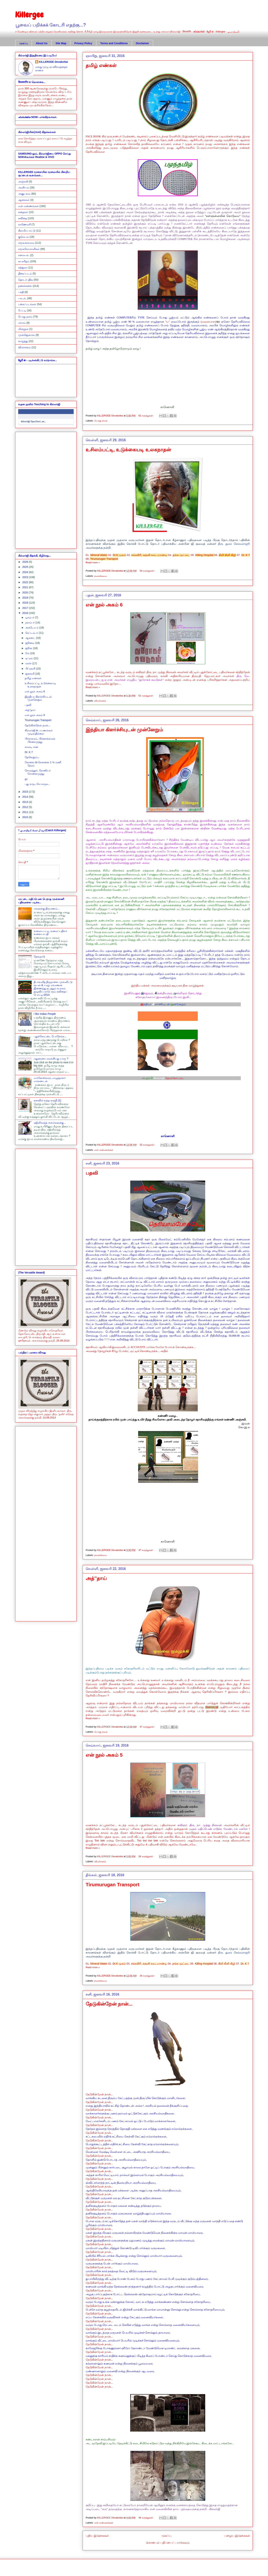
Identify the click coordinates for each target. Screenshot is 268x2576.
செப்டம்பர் (32, 632)
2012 (25, 807)
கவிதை (22, 218)
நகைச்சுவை (100, 576)
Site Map (60, 43)
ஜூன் (29, 648)
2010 (25, 817)
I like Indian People (45, 1013)
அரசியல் (23, 187)
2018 (25, 602)
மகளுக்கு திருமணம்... (47, 908)
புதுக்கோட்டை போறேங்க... (50, 1036)
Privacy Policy (83, 43)
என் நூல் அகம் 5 (104, 1755)
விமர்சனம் (100, 700)
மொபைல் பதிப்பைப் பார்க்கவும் (168, 2542)
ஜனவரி (30, 673)
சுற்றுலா (23, 267)
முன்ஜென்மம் (26, 334)
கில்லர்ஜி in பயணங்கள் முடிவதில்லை (39, 732)
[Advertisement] (46, 489)
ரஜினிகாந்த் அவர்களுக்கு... (50, 1122)
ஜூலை (30, 642)
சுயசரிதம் (23, 261)
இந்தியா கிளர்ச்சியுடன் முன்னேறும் (124, 729)
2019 (25, 597)
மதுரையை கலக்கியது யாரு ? (51, 1058)
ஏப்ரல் (29, 658)
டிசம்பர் (30, 617)
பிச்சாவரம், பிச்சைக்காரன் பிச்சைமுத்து (40, 740)
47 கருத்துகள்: (146, 1550)
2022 (25, 582)
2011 (25, 812)
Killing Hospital (204, 555)
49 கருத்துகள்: (146, 2517)
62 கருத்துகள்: (146, 415)
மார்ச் (28, 663)
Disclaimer (142, 43)
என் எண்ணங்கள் (103, 1150)
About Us (41, 43)
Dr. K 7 (245, 555)
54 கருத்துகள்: (147, 570)
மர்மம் (22, 322)
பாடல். (22, 298)
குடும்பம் (23, 236)
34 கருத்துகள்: (147, 1975)
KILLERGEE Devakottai (53, 61)
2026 (25, 561)
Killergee (29, 15)
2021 (25, 587)
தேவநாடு (39, 956)
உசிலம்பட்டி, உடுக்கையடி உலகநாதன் (128, 449)
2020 (25, 592)
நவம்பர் (30, 622)
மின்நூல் (23, 328)
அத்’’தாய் (96, 1578)
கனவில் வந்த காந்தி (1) (47, 1100)
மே (27, 653)
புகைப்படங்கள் (27, 304)
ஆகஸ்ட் (30, 637)
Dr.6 (119, 555)
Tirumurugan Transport (104, 558)
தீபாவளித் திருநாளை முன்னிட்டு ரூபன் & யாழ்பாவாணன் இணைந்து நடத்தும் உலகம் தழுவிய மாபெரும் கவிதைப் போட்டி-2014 (53, 988)
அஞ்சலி (23, 181)
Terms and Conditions (114, 43)
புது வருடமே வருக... (37, 783)
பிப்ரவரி (30, 668)
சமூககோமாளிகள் (29, 248)
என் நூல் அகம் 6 (104, 605)
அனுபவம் (24, 193)
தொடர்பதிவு (25, 279)
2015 (25, 791)
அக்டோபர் (32, 627)
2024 (25, 572)
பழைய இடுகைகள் (237, 2535)
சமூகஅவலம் (26, 242)
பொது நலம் (101, 420)
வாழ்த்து (23, 341)
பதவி (92, 1173)
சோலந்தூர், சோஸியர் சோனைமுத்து (38, 772)
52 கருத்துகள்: (146, 695)
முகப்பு (23, 43)
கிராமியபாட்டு (26, 230)
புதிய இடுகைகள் (97, 2535)
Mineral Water (98, 555)
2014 (25, 796)
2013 (25, 801)
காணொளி (24, 224)
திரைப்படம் (25, 273)
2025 (25, 566)
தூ (26, 778)
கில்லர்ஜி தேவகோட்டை (33, 421)
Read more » (93, 562)
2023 (25, 577)
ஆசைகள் (24, 199)
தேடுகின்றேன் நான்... (109, 2004)
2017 (25, 607)
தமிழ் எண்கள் (101, 65)
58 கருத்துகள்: (146, 1856)
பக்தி (21, 292)
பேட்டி (22, 310)
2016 (25, 612)
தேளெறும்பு (32, 757)
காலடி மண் (31, 746)
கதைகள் (23, 212)
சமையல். (23, 255)
